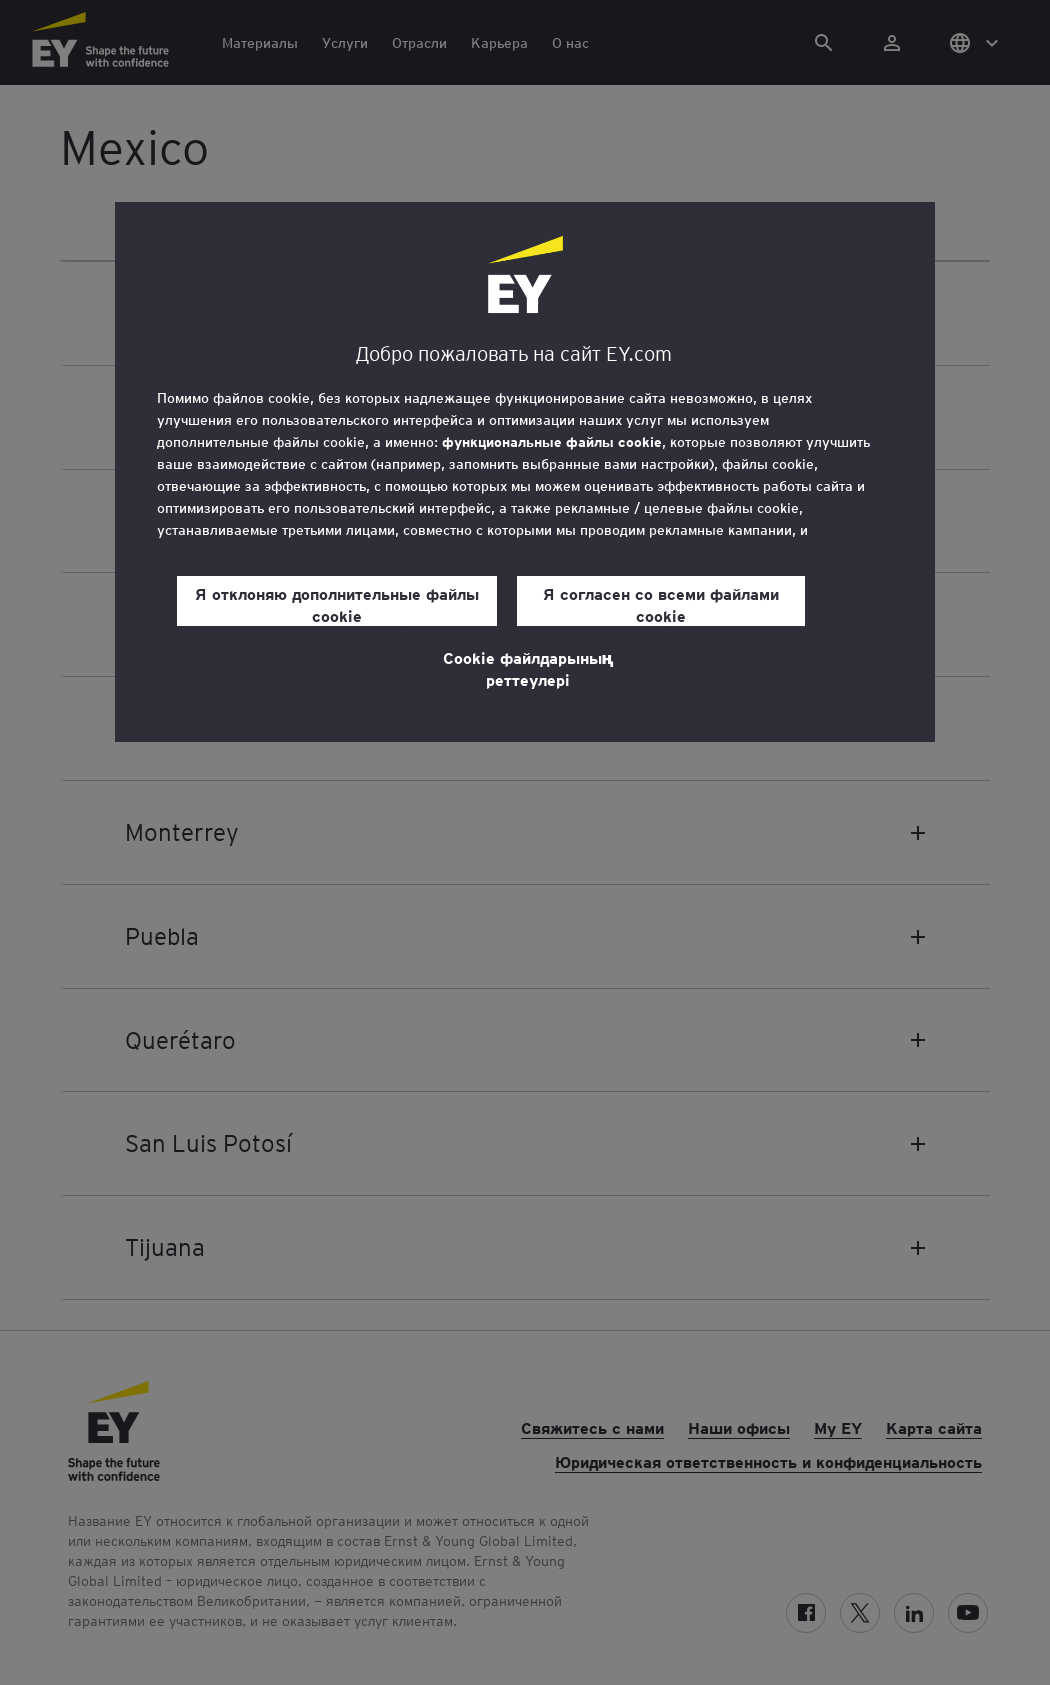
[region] (525, 472)
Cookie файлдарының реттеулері (528, 668)
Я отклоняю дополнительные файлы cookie (337, 604)
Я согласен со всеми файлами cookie (661, 604)
